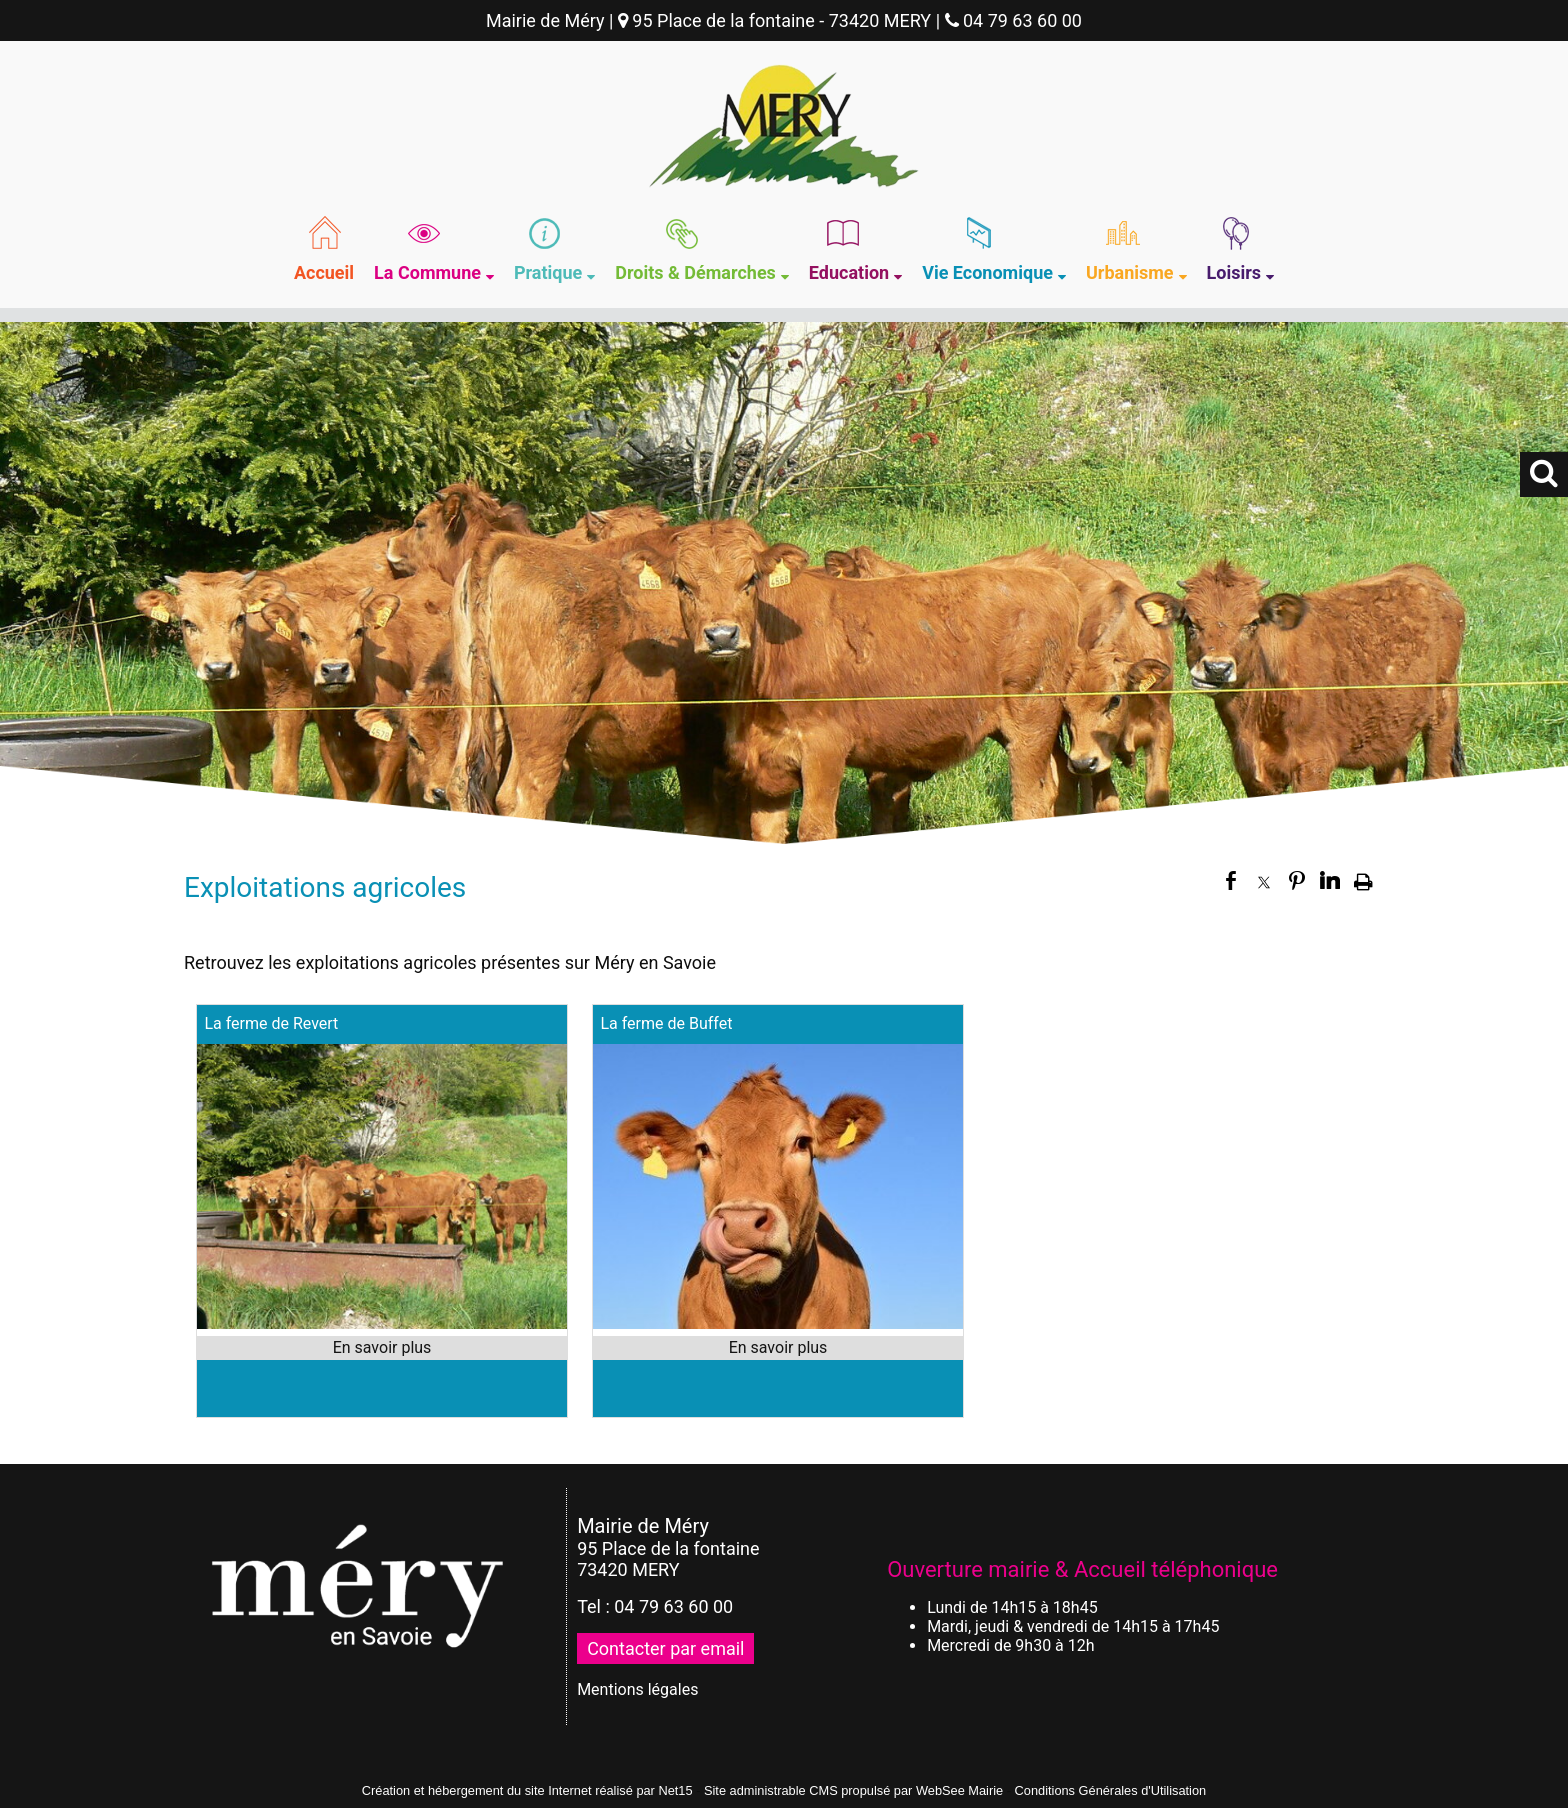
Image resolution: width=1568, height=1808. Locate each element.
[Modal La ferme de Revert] (382, 1323)
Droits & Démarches (695, 272)
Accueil (324, 272)
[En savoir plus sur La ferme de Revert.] (382, 1348)
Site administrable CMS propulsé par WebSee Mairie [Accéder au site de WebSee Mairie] (853, 1790)
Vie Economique (987, 272)
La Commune (427, 272)
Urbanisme (1130, 272)
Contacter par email (665, 1648)
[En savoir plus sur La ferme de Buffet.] (778, 1348)
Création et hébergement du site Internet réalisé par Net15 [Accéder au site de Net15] (527, 1790)
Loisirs (1234, 272)
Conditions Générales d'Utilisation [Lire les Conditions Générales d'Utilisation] (1111, 1790)
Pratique (548, 272)
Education (849, 272)
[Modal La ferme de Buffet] (778, 1323)
